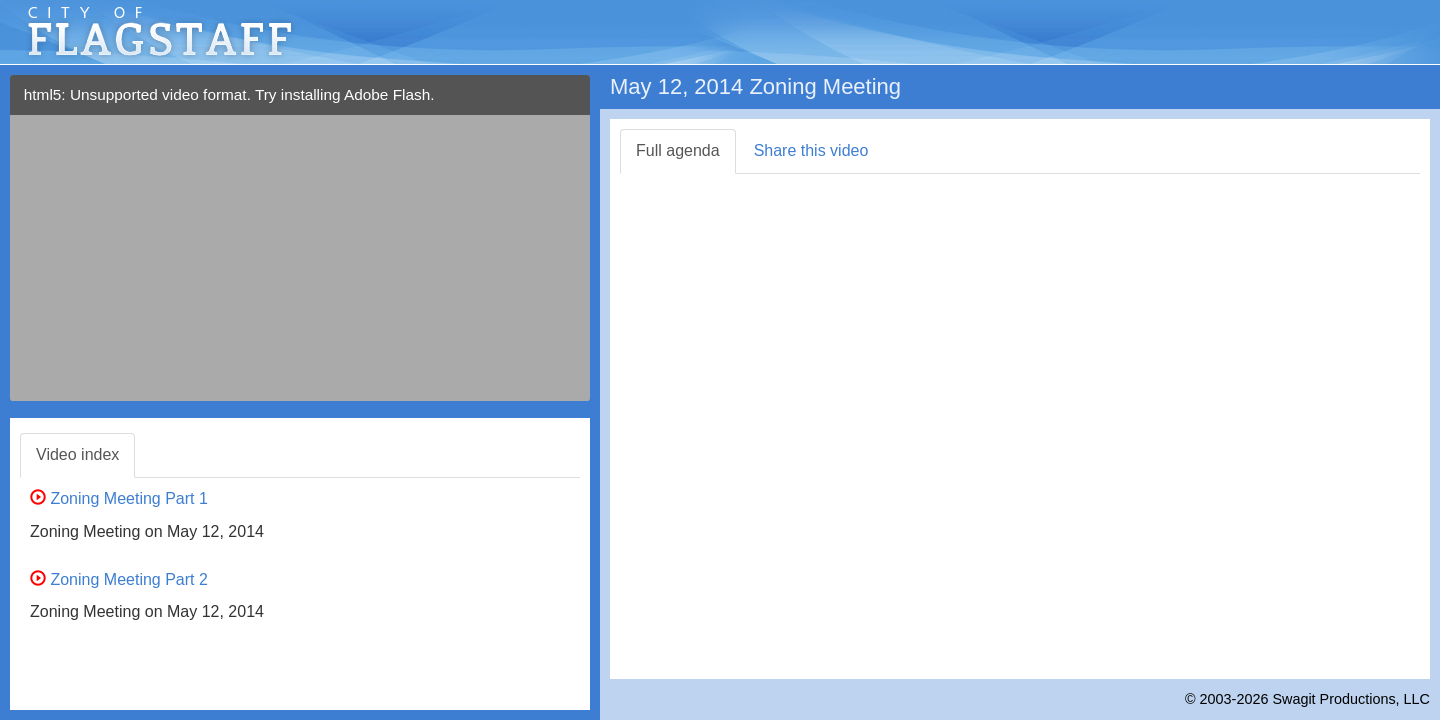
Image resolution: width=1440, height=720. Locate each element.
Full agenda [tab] (678, 150)
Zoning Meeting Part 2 (119, 579)
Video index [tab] (77, 454)
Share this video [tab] (811, 150)
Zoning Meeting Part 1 (119, 498)
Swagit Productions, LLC (1351, 699)
